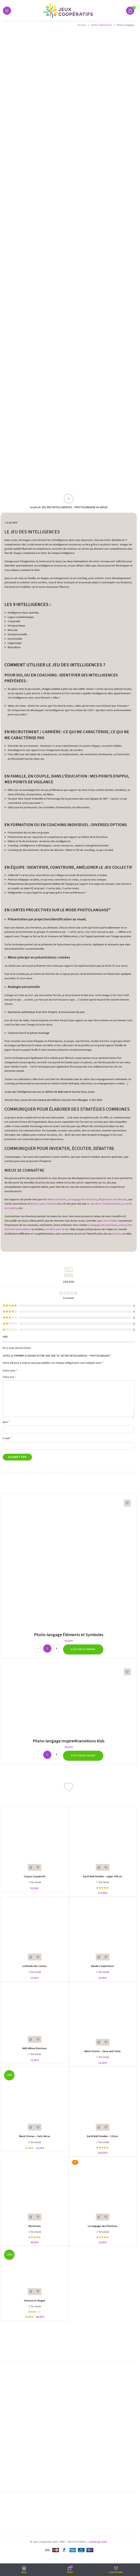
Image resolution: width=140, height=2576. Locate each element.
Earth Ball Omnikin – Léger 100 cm (102, 1876)
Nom (6, 1422)
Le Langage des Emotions (82, 1199)
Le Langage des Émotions (102, 2226)
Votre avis (9, 1377)
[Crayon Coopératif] (35, 1841)
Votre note (10, 1370)
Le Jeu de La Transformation (103, 1204)
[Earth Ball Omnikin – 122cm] (103, 2100)
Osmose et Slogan (34, 2301)
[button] (83, 1649)
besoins (116, 1234)
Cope (42, 1204)
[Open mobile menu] (7, 11)
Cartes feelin (109, 1221)
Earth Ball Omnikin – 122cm (102, 2136)
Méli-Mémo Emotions (54, 1199)
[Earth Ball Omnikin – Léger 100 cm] (103, 1841)
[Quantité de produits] (47, 1648)
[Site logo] (68, 10)
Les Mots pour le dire (57, 1229)
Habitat (33, 1204)
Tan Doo (51, 1204)
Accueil (82, 25)
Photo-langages (126, 25)
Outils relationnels (101, 25)
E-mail (7, 1438)
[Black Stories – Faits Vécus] (35, 2100)
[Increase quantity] (57, 1648)
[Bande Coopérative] (103, 1930)
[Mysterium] (35, 2190)
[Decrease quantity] (38, 1648)
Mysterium (35, 2226)
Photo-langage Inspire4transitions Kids (69, 1741)
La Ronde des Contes (34, 1966)
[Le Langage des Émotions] (103, 2190)
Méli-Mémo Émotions (34, 2048)
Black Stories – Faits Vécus (34, 2136)
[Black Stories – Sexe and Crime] (103, 2015)
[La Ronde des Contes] (35, 1930)
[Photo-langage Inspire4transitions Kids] (69, 1701)
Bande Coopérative (102, 1966)
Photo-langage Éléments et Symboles (68, 1635)
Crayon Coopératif (34, 1876)
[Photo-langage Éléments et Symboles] (69, 1564)
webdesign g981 (98, 2542)
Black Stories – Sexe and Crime (103, 2051)
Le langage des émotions (102, 1225)
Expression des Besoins (113, 1199)
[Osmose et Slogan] (35, 2272)
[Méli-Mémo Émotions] (35, 2014)
